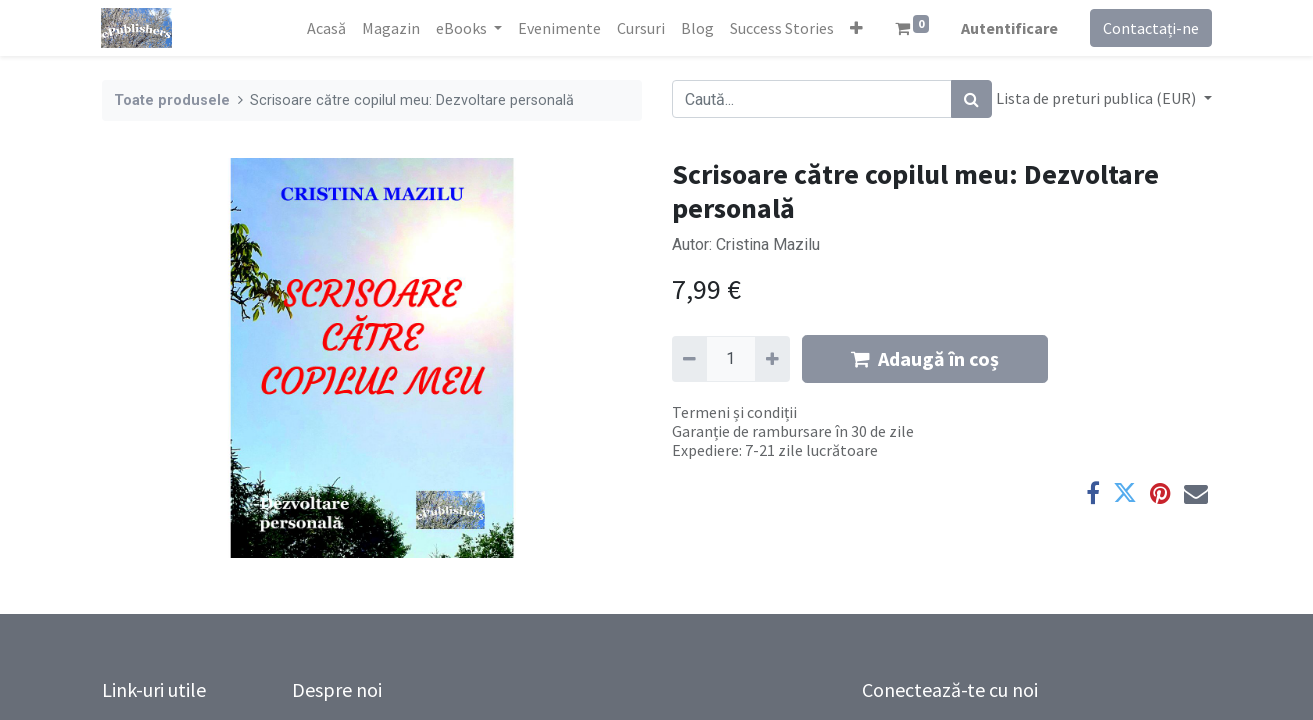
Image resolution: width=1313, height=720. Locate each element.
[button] (856, 28)
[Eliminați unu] (689, 359)
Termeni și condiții (734, 412)
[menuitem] (326, 28)
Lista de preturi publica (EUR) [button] (1097, 98)
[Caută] (971, 99)
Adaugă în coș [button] (925, 358)
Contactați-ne (1151, 28)
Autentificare (1009, 28)
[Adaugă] (772, 359)
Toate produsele (172, 100)
